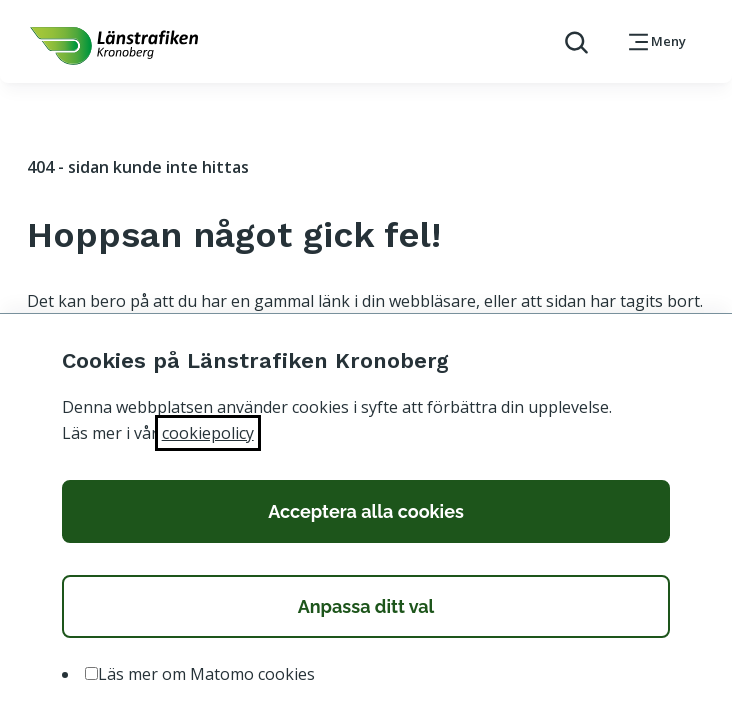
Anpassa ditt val (366, 606)
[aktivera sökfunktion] (568, 41)
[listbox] (366, 675)
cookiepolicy (208, 433)
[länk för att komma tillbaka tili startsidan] (114, 46)
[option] (91, 673)
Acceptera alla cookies (366, 511)
